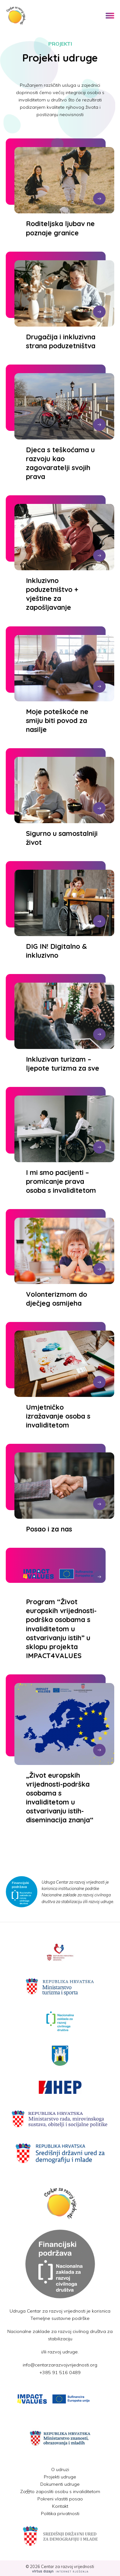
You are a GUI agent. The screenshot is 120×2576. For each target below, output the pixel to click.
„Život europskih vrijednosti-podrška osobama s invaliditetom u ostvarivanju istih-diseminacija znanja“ (59, 1797)
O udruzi (60, 2469)
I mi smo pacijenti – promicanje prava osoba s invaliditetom (61, 1181)
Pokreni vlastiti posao (60, 2499)
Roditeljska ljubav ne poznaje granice (60, 228)
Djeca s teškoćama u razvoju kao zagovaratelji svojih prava (60, 463)
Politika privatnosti (60, 2513)
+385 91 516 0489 (60, 2372)
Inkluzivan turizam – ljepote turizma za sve (62, 1063)
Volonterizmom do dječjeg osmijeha (56, 1298)
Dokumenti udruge (60, 2484)
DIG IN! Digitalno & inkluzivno (56, 950)
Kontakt (60, 2506)
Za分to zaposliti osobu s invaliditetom (60, 2491)
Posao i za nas (49, 1528)
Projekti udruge (60, 2477)
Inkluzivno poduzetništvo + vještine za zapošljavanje (52, 593)
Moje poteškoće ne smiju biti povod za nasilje (57, 720)
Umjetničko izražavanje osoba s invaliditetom (58, 1416)
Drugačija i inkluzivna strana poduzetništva (60, 341)
